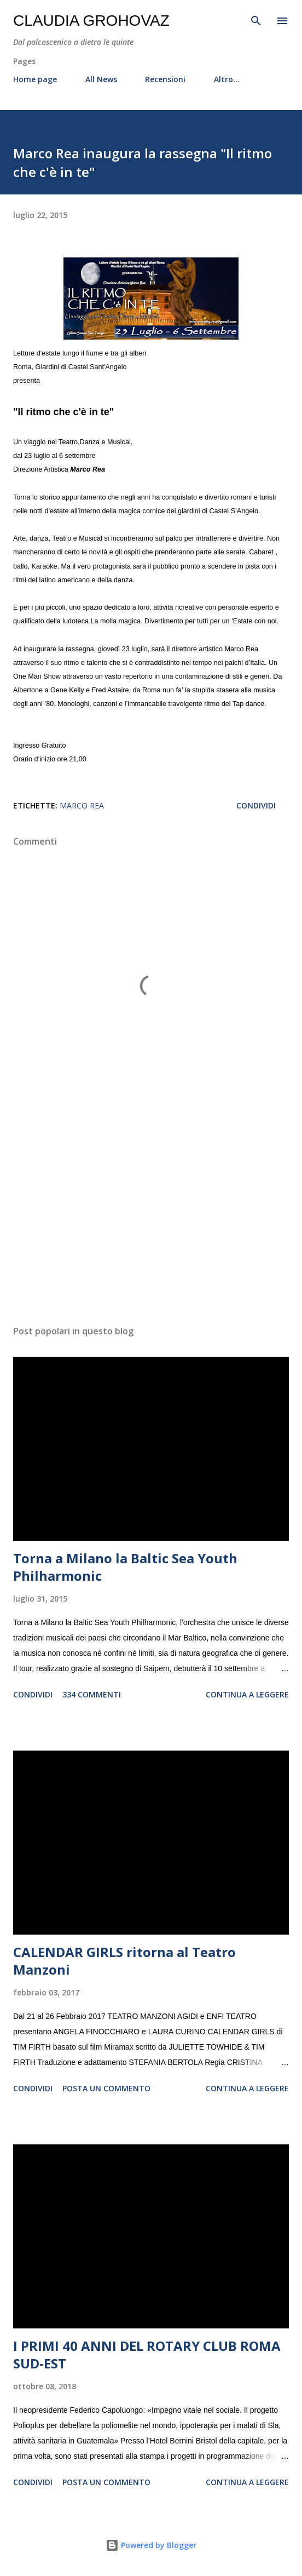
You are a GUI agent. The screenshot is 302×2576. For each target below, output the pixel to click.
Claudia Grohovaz (91, 20)
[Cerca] (256, 19)
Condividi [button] (256, 805)
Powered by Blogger (151, 2545)
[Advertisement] (151, 1213)
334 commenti (91, 1694)
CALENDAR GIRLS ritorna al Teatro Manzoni (124, 1960)
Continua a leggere (247, 1694)
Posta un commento (106, 2088)
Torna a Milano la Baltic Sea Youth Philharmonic (125, 1567)
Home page (35, 79)
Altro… (227, 79)
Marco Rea (82, 805)
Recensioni (165, 79)
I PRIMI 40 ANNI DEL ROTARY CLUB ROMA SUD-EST (147, 2354)
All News (101, 79)
